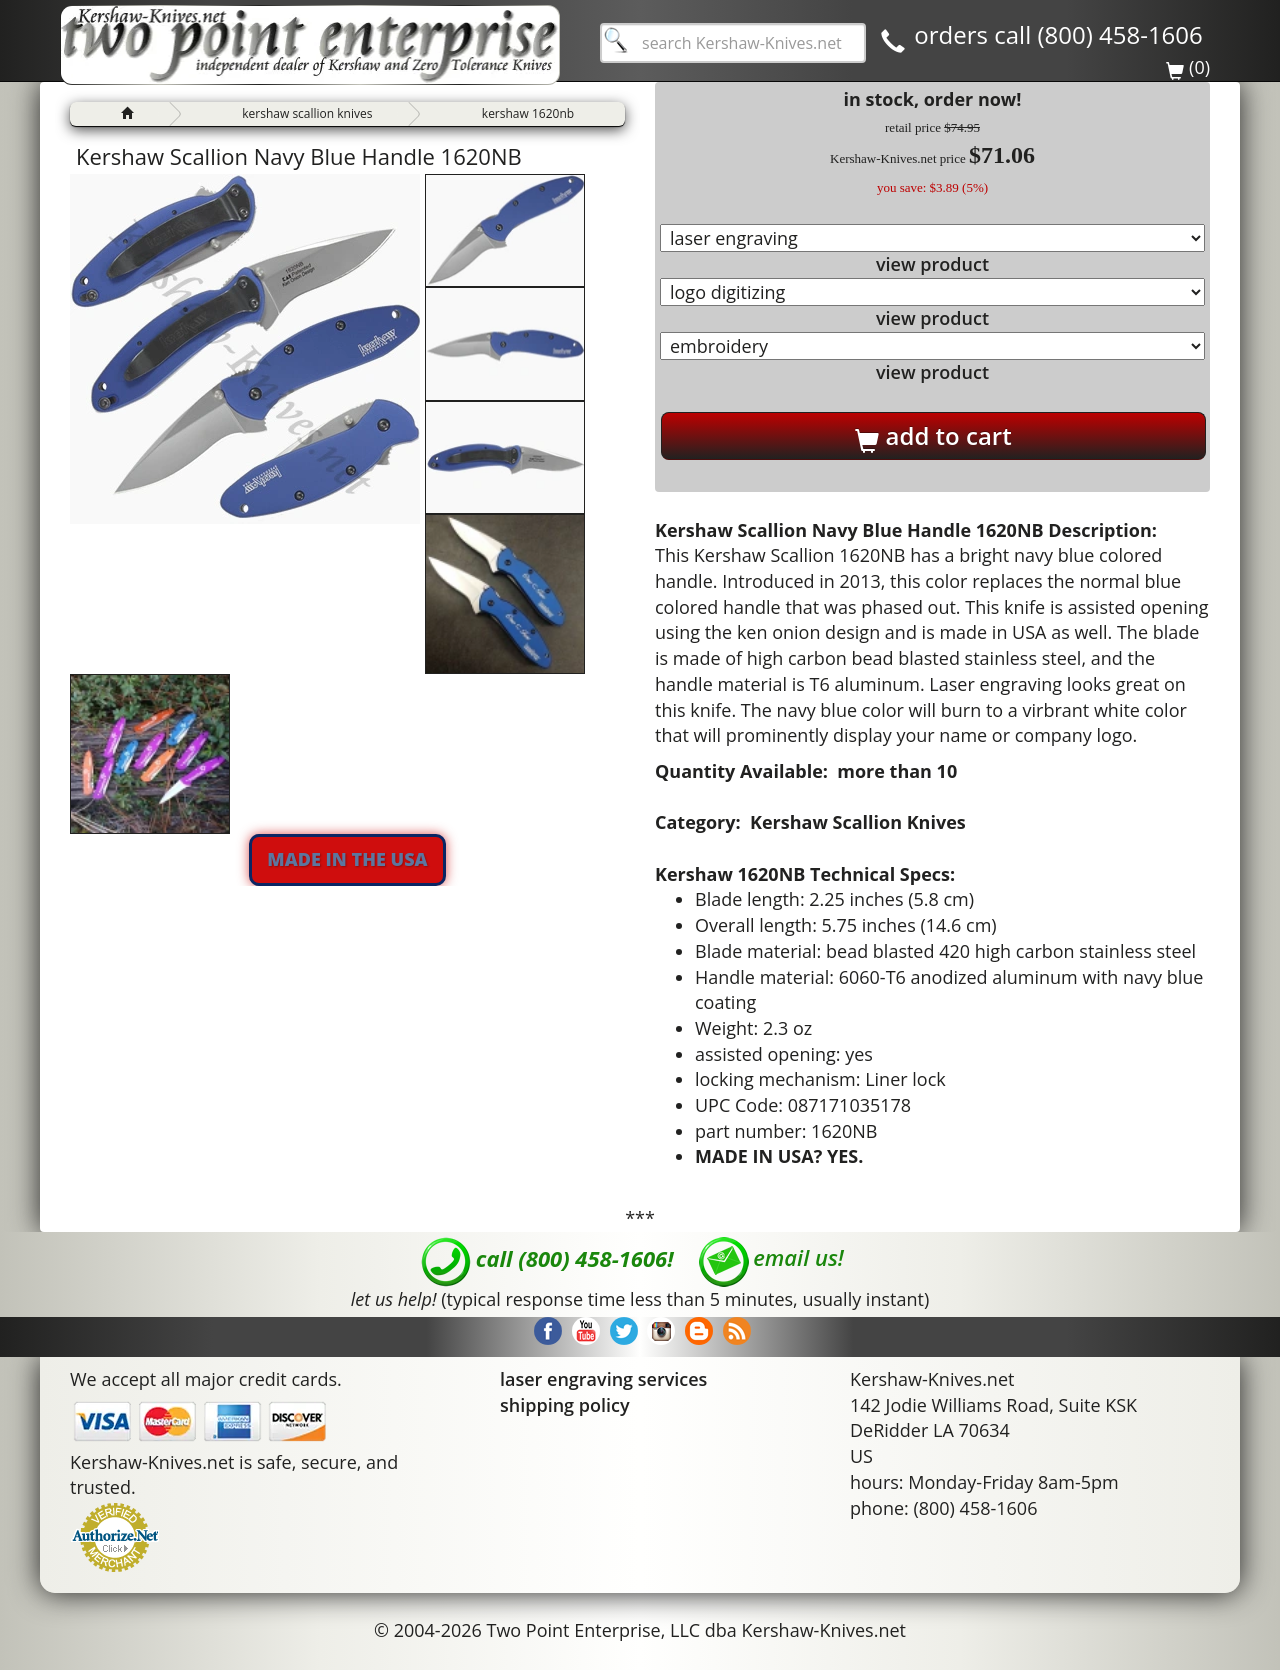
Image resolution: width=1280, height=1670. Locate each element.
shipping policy (565, 1405)
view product (932, 264)
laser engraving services (603, 1379)
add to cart (933, 436)
